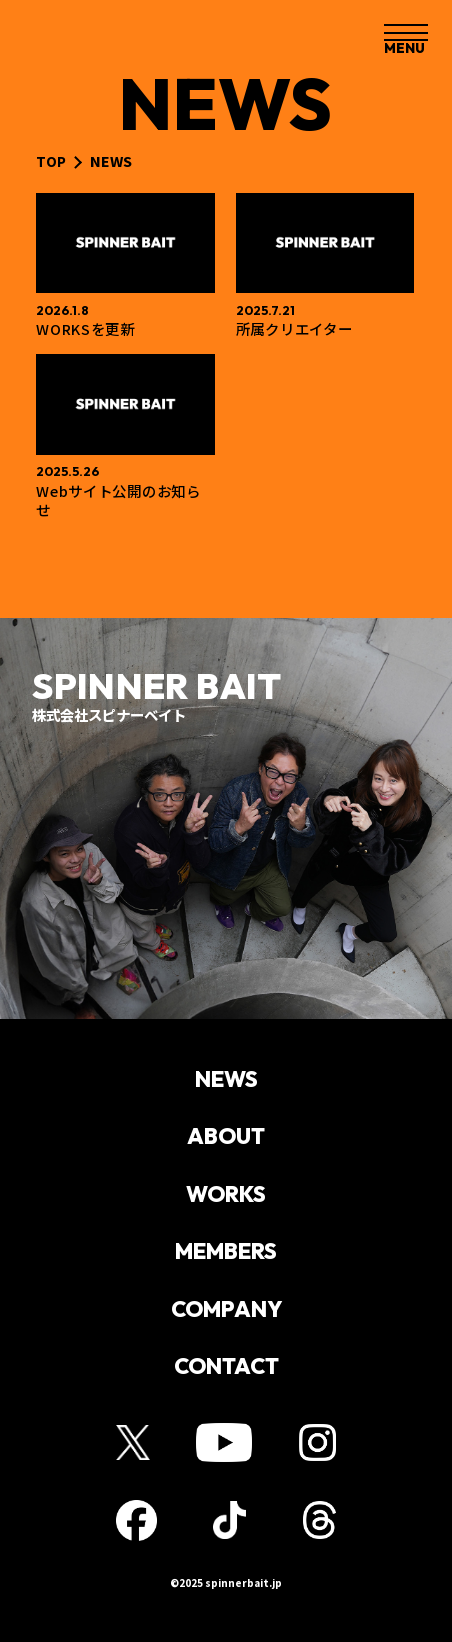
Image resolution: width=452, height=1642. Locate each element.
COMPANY (226, 1319)
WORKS (226, 1200)
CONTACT (226, 1379)
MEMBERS (226, 1260)
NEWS (226, 1081)
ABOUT (226, 1140)
